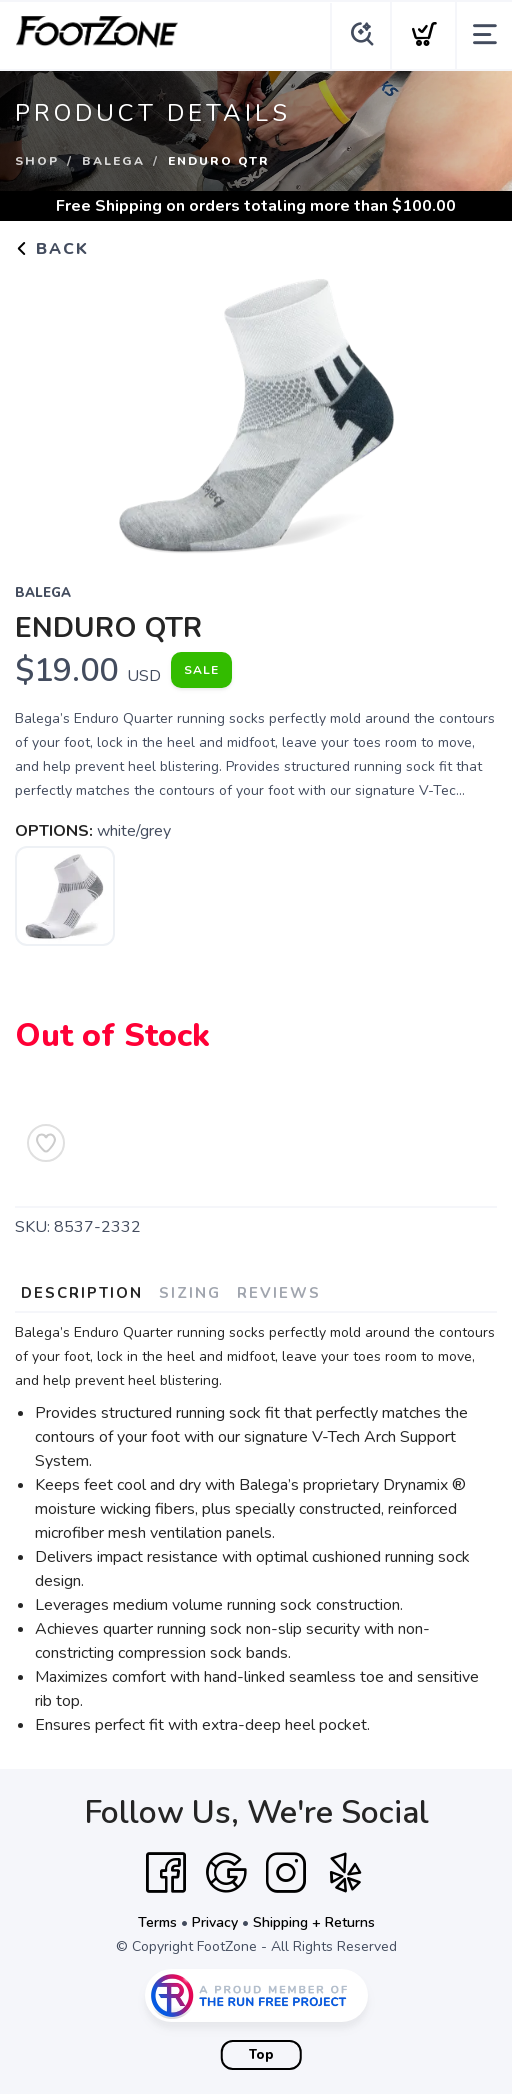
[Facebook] (166, 1873)
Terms (157, 1922)
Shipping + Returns (314, 1922)
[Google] (226, 1873)
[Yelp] (346, 1873)
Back (52, 249)
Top (261, 2055)
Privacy (215, 1922)
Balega (113, 161)
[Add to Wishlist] (46, 1143)
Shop (37, 161)
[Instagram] (286, 1873)
